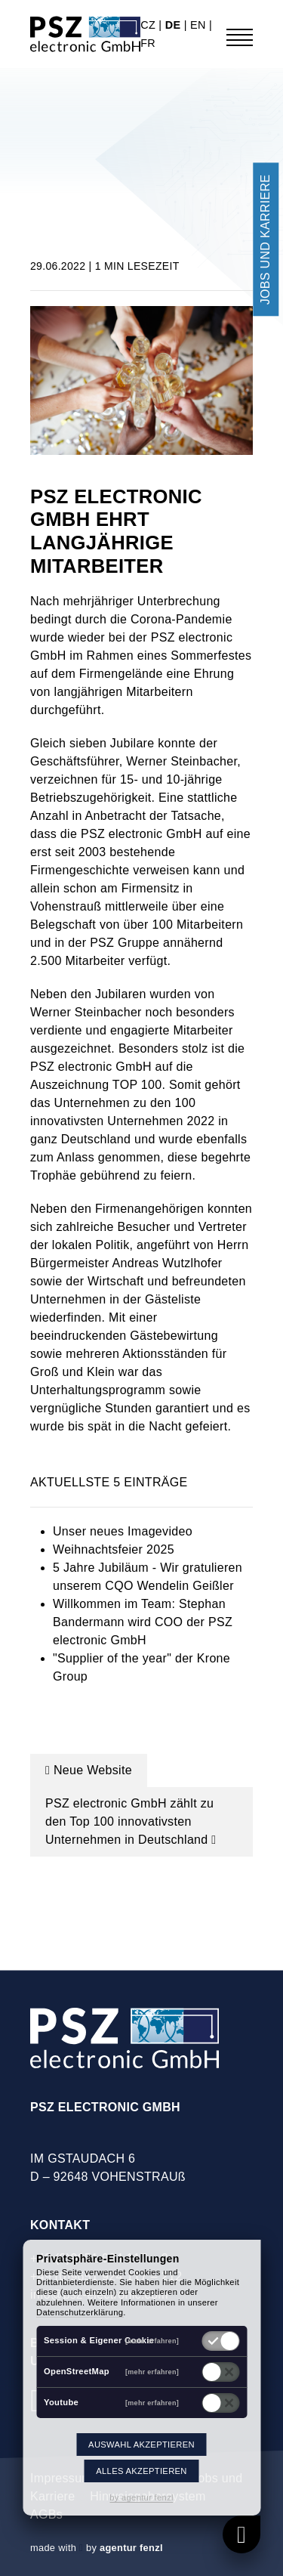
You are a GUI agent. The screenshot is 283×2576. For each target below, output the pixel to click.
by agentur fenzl (141, 2497)
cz (149, 25)
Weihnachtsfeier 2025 (113, 1549)
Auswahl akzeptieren (141, 2444)
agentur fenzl (131, 2547)
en (199, 25)
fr (147, 43)
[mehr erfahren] (152, 2340)
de (174, 25)
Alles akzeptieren (141, 2470)
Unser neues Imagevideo (122, 1531)
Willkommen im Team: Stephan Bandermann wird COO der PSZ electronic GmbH (142, 1622)
